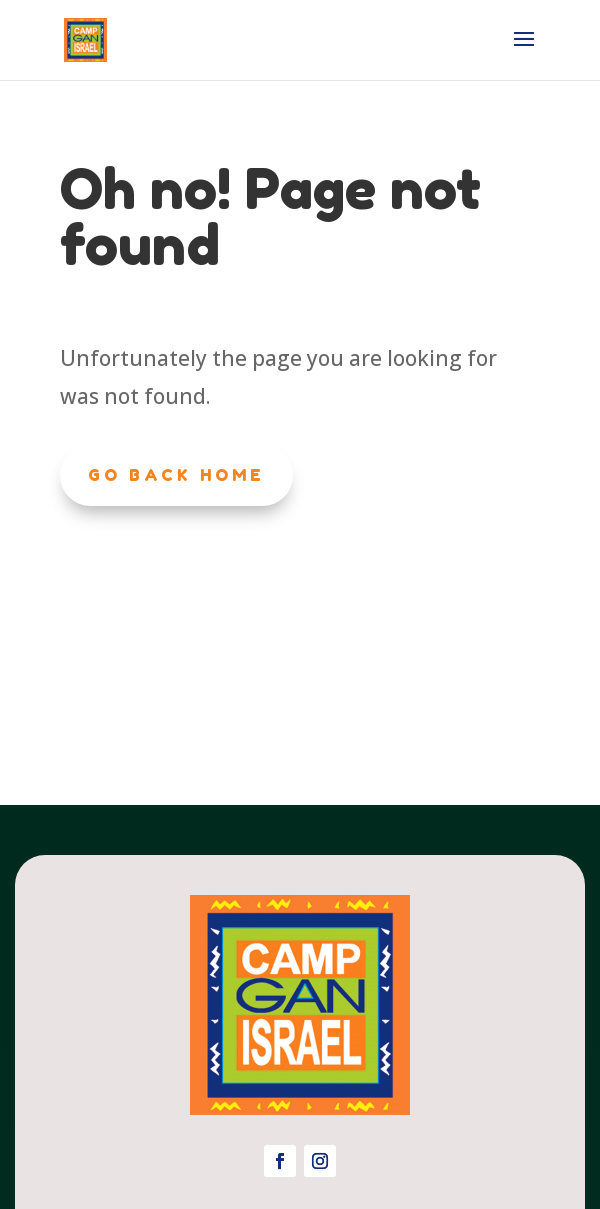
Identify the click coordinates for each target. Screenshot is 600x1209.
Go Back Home (176, 475)
